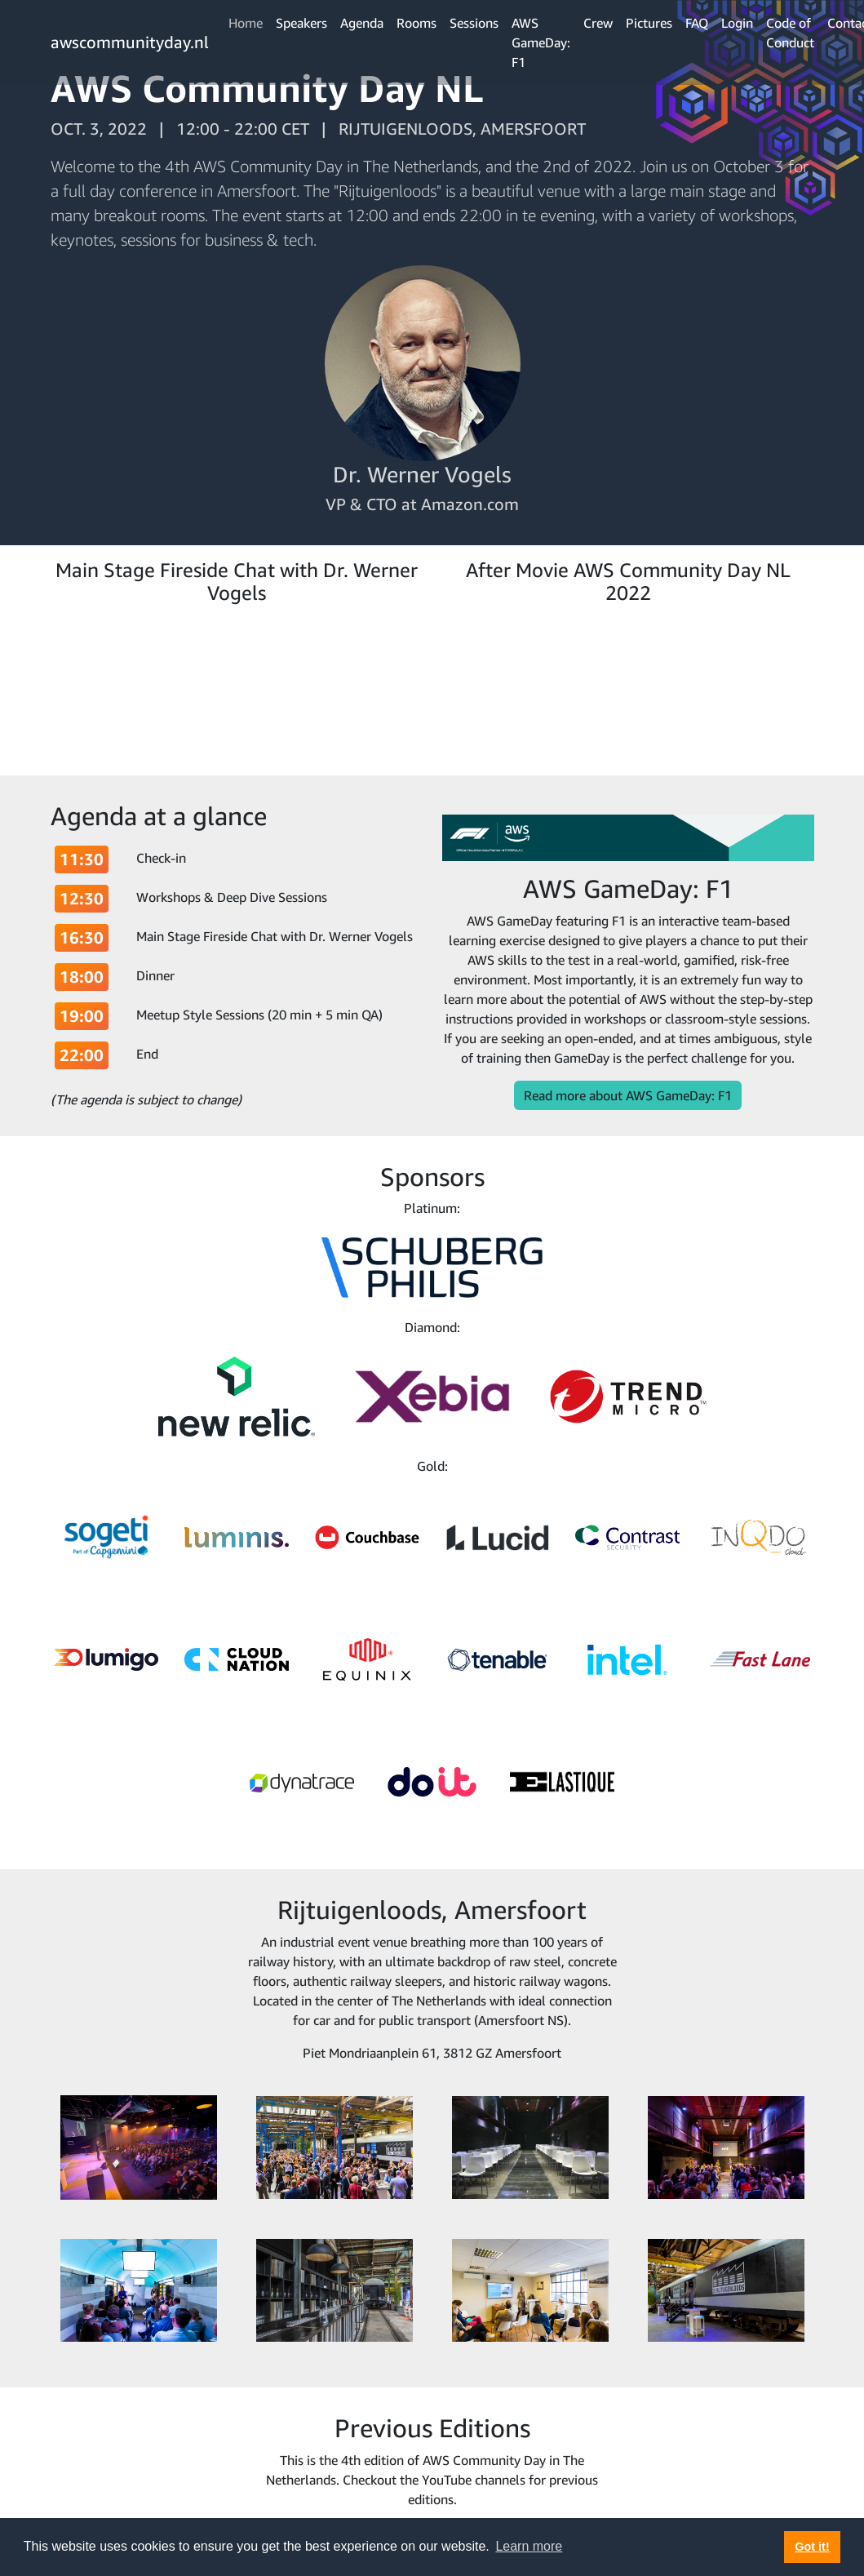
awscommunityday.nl (130, 42)
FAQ (696, 23)
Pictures (649, 23)
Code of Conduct (790, 33)
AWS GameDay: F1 (541, 42)
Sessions (474, 23)
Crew (598, 23)
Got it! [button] (812, 2546)
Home (245, 23)
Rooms (416, 23)
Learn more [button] (528, 2546)
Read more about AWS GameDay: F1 (628, 1095)
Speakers (301, 23)
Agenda (361, 23)
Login (737, 23)
